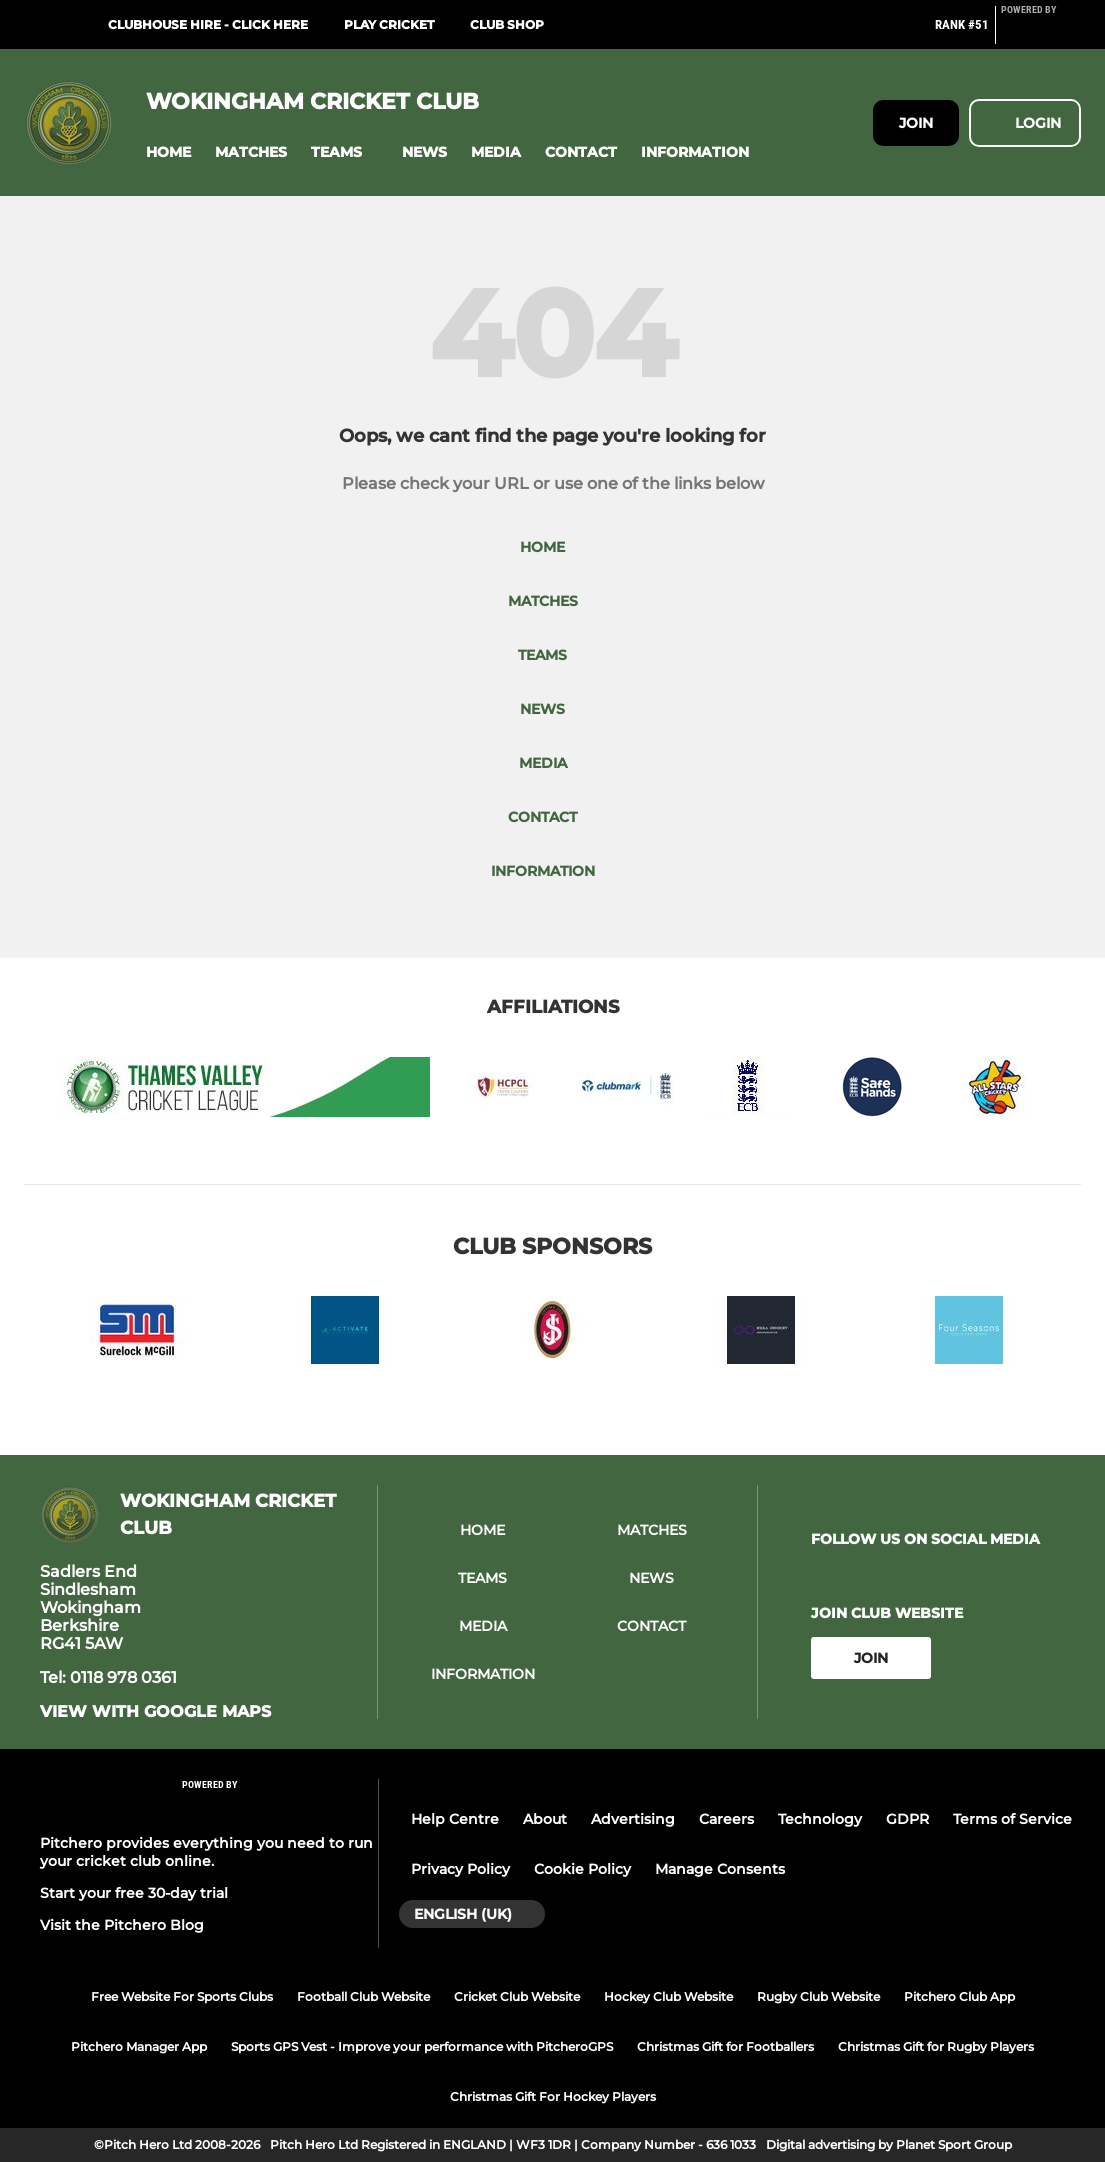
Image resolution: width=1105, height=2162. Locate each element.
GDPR (907, 1819)
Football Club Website (363, 1996)
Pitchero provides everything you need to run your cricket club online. (206, 1852)
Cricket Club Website (517, 1996)
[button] (168, 152)
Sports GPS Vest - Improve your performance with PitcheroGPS (422, 2046)
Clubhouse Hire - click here (208, 24)
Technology (820, 1819)
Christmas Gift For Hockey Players (553, 2096)
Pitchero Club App (959, 1996)
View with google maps (155, 1712)
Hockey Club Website (668, 1996)
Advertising (633, 1819)
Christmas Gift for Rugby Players (936, 2046)
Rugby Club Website (818, 1996)
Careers (726, 1819)
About (545, 1819)
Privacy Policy (460, 1869)
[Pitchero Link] (1041, 33)
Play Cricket (389, 24)
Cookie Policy (582, 1869)
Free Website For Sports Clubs (182, 1996)
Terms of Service (1012, 1819)
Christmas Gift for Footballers (725, 2046)
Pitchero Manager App (139, 2046)
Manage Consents (720, 1869)
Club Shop (507, 24)
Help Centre (455, 1819)
